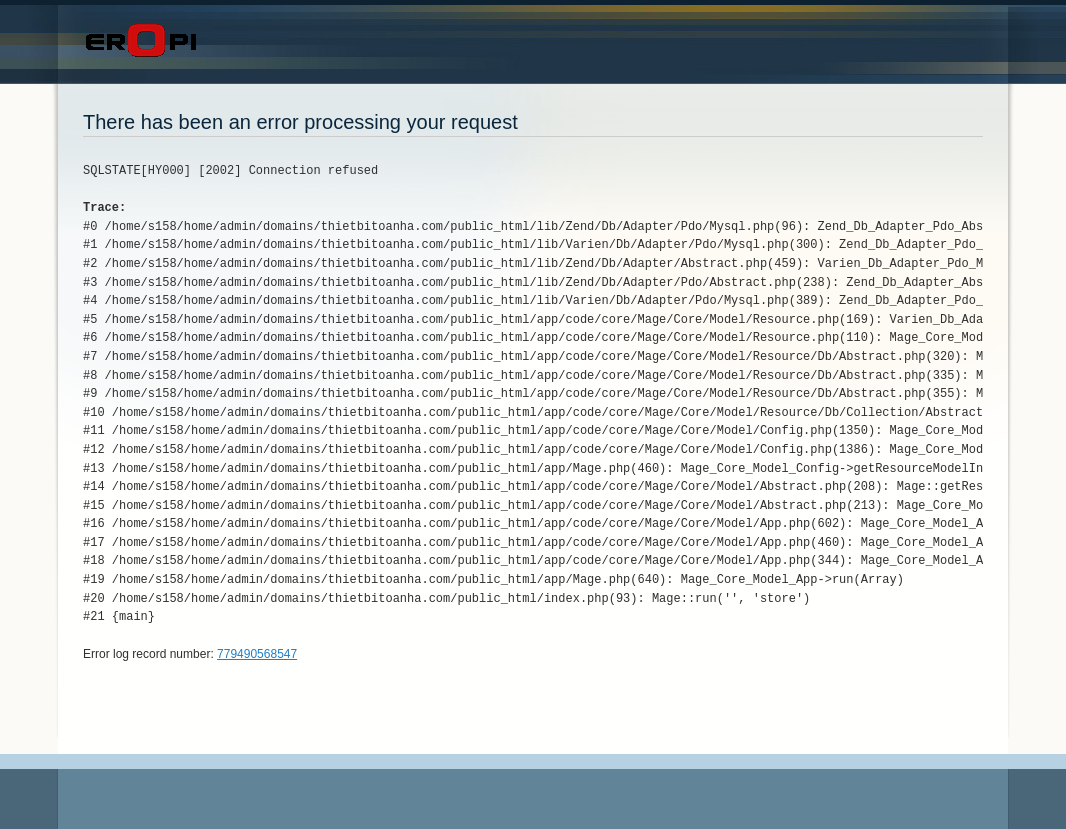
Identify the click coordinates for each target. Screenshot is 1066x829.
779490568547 (257, 654)
